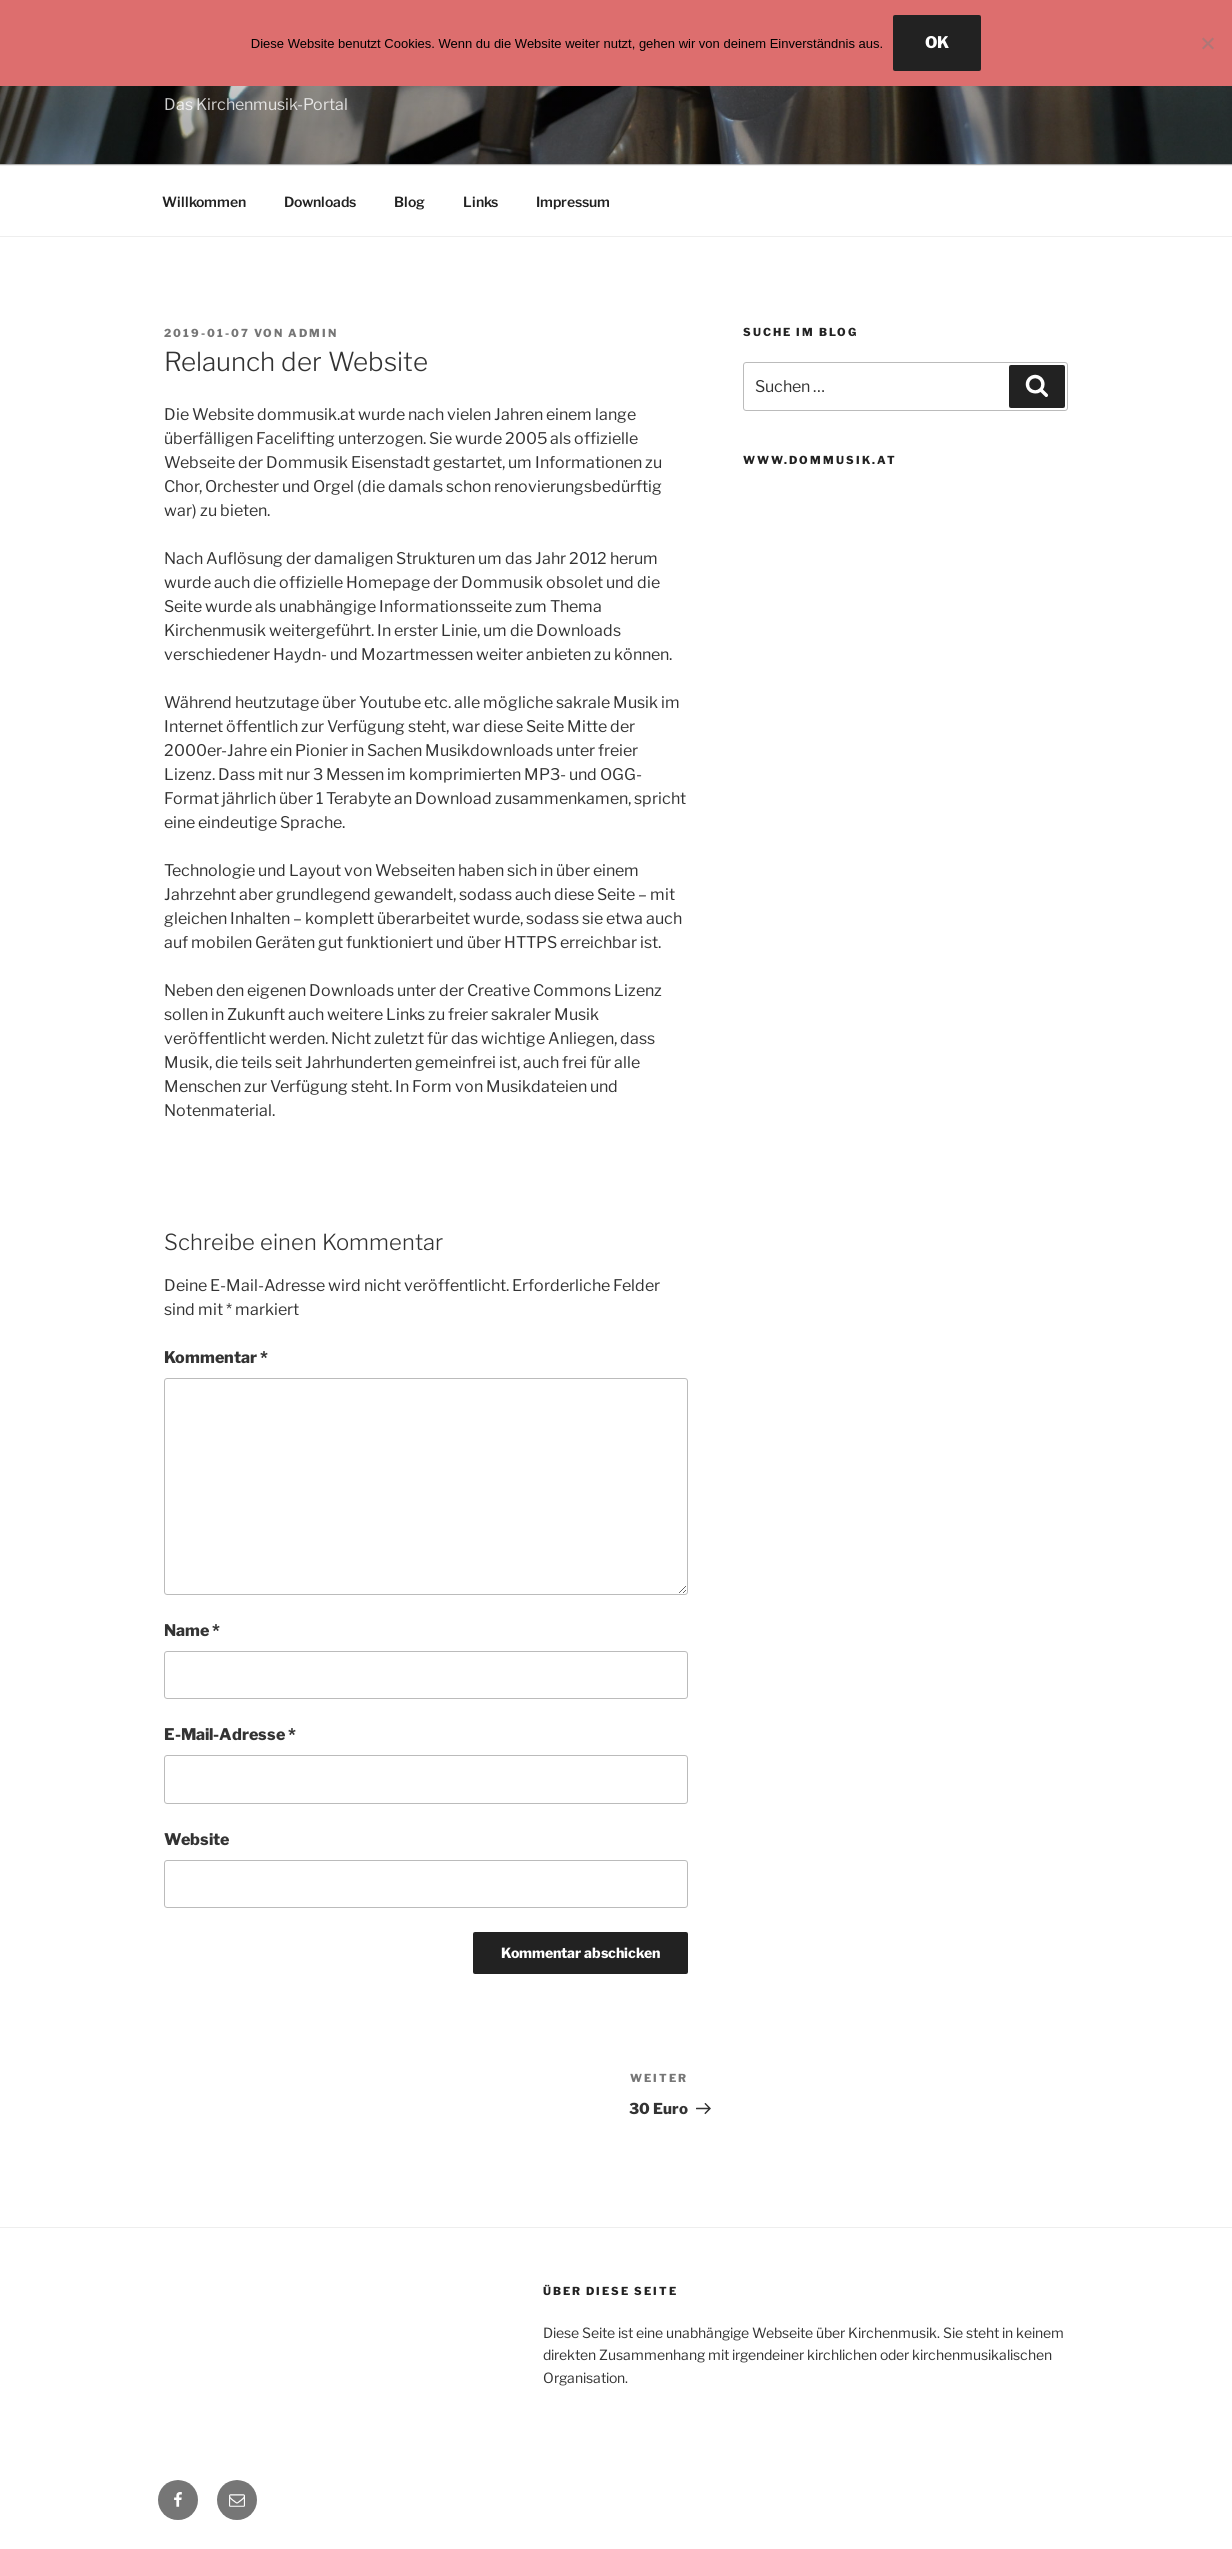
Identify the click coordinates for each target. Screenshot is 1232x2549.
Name (192, 1630)
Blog (409, 201)
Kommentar (216, 1357)
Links (480, 201)
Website (196, 1839)
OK (937, 42)
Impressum (573, 201)
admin (313, 333)
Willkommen (204, 201)
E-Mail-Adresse (230, 1734)
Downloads (320, 201)
